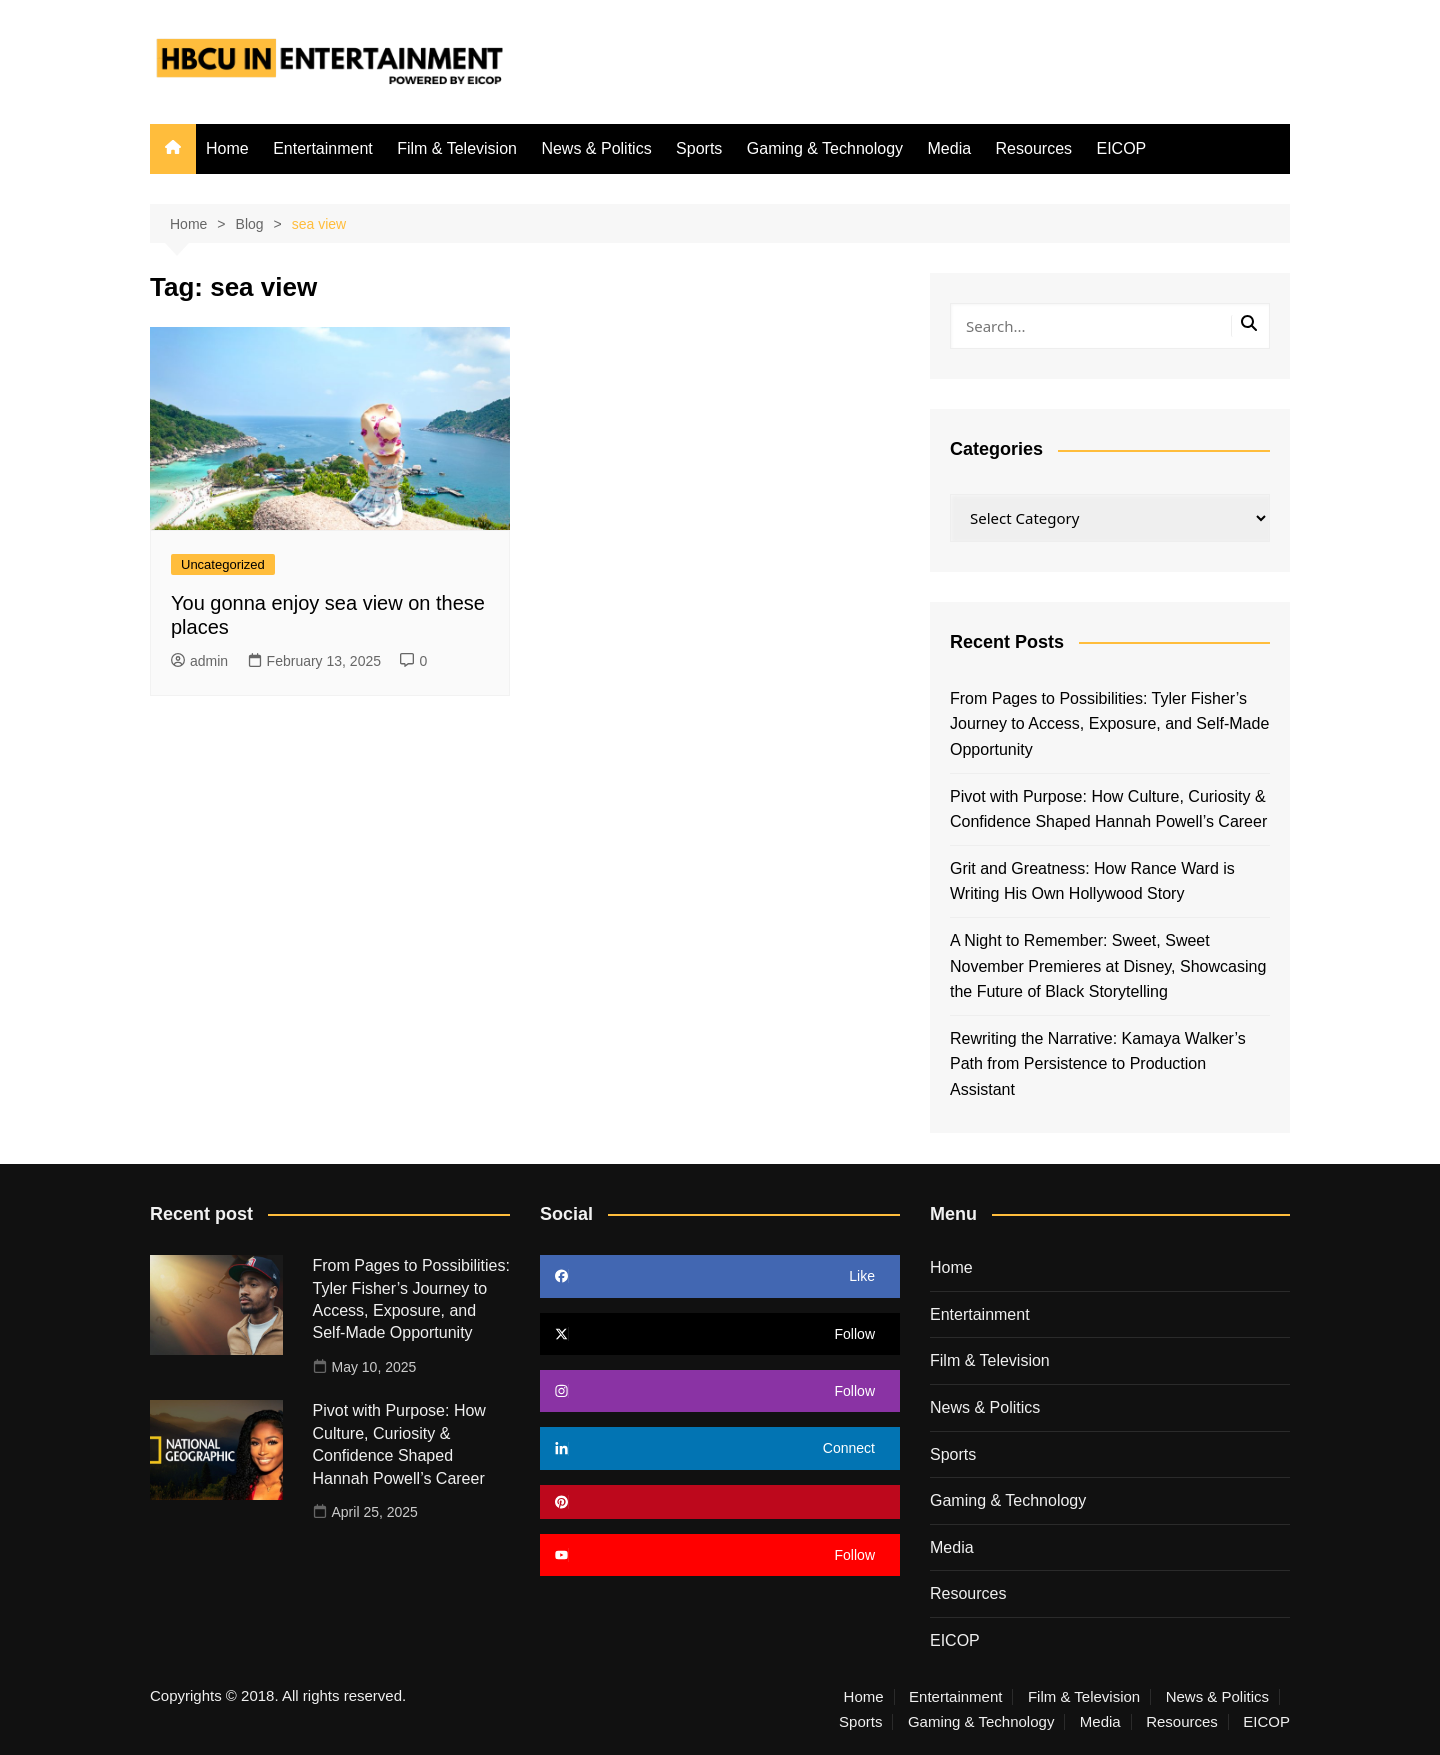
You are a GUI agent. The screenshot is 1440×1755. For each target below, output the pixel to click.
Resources (1034, 148)
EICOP (1121, 148)
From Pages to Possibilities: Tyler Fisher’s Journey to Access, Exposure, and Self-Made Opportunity (1109, 724)
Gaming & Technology (825, 148)
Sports (699, 148)
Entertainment (323, 148)
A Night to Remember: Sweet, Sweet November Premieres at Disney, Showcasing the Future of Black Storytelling (1108, 966)
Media (950, 148)
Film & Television (457, 148)
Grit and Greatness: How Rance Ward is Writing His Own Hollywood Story (1092, 881)
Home (227, 148)
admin (199, 661)
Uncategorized (223, 564)
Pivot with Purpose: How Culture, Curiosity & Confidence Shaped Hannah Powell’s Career (1108, 809)
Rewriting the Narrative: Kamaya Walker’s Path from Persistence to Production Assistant (1098, 1064)
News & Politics (596, 148)
